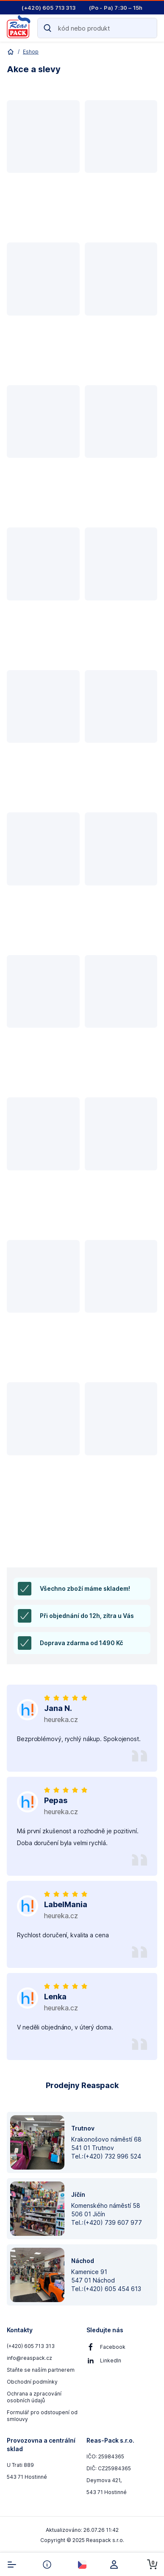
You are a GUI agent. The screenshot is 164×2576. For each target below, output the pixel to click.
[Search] (97, 28)
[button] (43, 167)
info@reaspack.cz (29, 2358)
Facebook (112, 2347)
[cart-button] (152, 2564)
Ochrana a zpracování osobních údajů (34, 2397)
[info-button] (47, 2564)
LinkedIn (110, 2360)
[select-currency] (82, 2564)
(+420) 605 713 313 (31, 2346)
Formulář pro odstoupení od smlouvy (42, 2415)
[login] (117, 2564)
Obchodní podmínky (32, 2382)
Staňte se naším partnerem (41, 2370)
